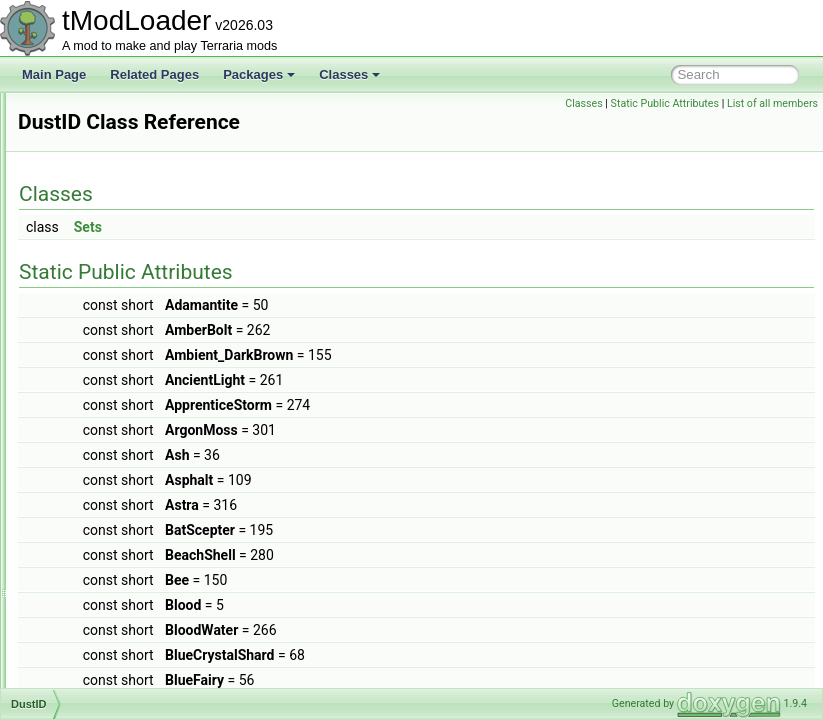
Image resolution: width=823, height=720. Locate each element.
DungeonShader (109, 356)
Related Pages (154, 74)
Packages (259, 74)
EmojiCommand (108, 510)
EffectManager (105, 488)
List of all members (772, 103)
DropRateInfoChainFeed (131, 202)
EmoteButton (100, 576)
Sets (338, 227)
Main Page (54, 74)
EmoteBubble (102, 532)
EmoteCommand (111, 598)
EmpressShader (109, 686)
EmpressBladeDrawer (124, 664)
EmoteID (89, 620)
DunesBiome (100, 312)
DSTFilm (89, 246)
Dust (78, 378)
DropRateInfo (101, 180)
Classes (349, 74)
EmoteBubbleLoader (120, 554)
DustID (84, 400)
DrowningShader (110, 224)
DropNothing (99, 114)
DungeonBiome (107, 334)
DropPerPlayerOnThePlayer (140, 158)
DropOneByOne (108, 136)
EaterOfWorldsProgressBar (138, 466)
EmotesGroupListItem (124, 642)
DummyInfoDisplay (116, 290)
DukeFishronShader (119, 268)
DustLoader (97, 422)
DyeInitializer (100, 444)
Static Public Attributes (665, 103)
